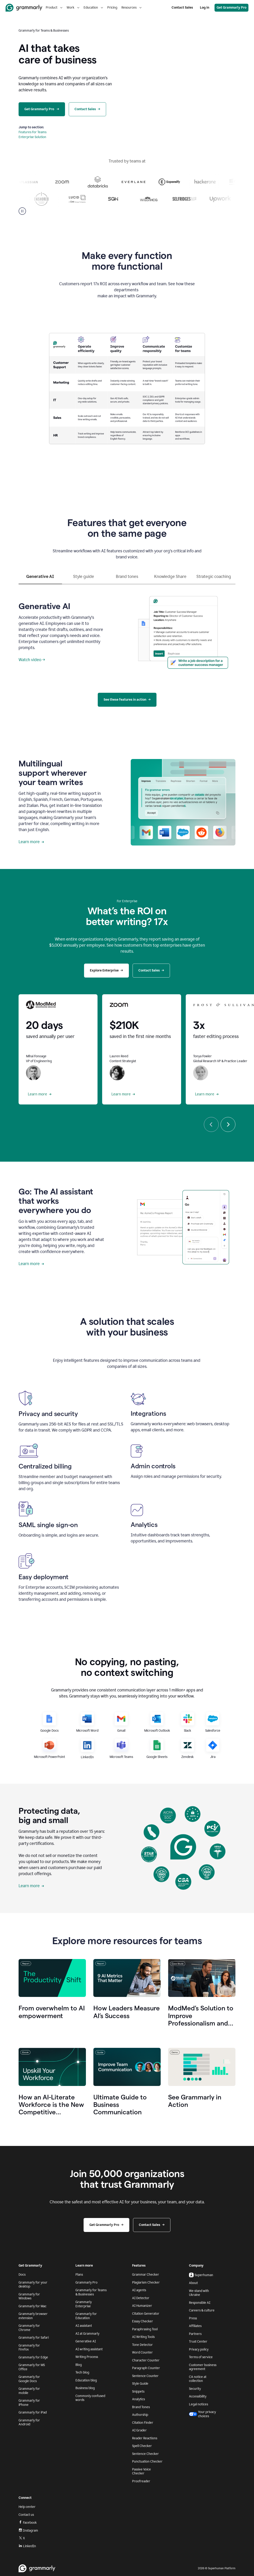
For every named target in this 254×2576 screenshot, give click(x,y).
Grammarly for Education (86, 2316)
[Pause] (22, 211)
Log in (204, 8)
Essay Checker (142, 2321)
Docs (22, 2275)
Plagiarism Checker (146, 2282)
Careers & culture (202, 2310)
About (193, 2283)
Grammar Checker (145, 2275)
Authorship (140, 2415)
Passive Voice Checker (141, 2471)
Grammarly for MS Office (32, 2367)
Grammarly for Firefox (29, 2348)
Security (195, 2389)
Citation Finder (142, 2423)
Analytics (138, 2399)
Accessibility (197, 2396)
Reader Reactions (144, 2438)
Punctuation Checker (147, 2461)
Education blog (86, 2380)
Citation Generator (145, 2314)
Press (193, 2318)
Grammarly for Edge (33, 2357)
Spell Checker (142, 2446)
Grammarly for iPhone (29, 2403)
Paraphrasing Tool (145, 2329)
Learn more (31, 841)
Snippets (138, 2392)
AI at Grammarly (87, 2334)
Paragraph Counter (146, 2368)
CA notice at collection (197, 2379)
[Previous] (211, 1124)
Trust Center (198, 2342)
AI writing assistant (89, 2349)
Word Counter (142, 2352)
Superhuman (201, 2275)
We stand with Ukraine (199, 2293)
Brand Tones (141, 2407)
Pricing (112, 8)
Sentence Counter (145, 2376)
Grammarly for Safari (34, 2338)
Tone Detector (142, 2345)
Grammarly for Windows (29, 2296)
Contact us (26, 2515)
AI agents (139, 2290)
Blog (78, 2365)
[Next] (228, 1124)
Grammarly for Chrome (29, 2328)
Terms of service (201, 2357)
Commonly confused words (90, 2398)
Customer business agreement (202, 2367)
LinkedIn (27, 2546)
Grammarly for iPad (33, 2412)
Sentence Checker (145, 2454)
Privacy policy (198, 2349)
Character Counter (146, 2360)
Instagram (28, 2531)
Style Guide (140, 2384)
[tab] (40, 578)
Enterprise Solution (32, 137)
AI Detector (140, 2298)
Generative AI (85, 2341)
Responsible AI (199, 2303)
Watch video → (32, 659)
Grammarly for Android (29, 2422)
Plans (79, 2275)
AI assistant (83, 2326)
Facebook (28, 2522)
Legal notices (198, 2404)
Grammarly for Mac (32, 2306)
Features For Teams (33, 132)
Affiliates (195, 2326)
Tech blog (82, 2372)
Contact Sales (182, 8)
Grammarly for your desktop (33, 2285)
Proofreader (141, 2481)
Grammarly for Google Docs (29, 2379)
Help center (27, 2507)
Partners (195, 2334)
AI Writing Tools (143, 2337)
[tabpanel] (127, 631)
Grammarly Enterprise (83, 2304)
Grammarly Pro (86, 2282)
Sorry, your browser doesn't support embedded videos (183, 85)
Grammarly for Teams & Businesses (91, 2292)
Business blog (85, 2388)
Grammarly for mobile (29, 2391)
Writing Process (86, 2357)
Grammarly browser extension (33, 2316)
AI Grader (139, 2430)
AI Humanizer (142, 2306)
